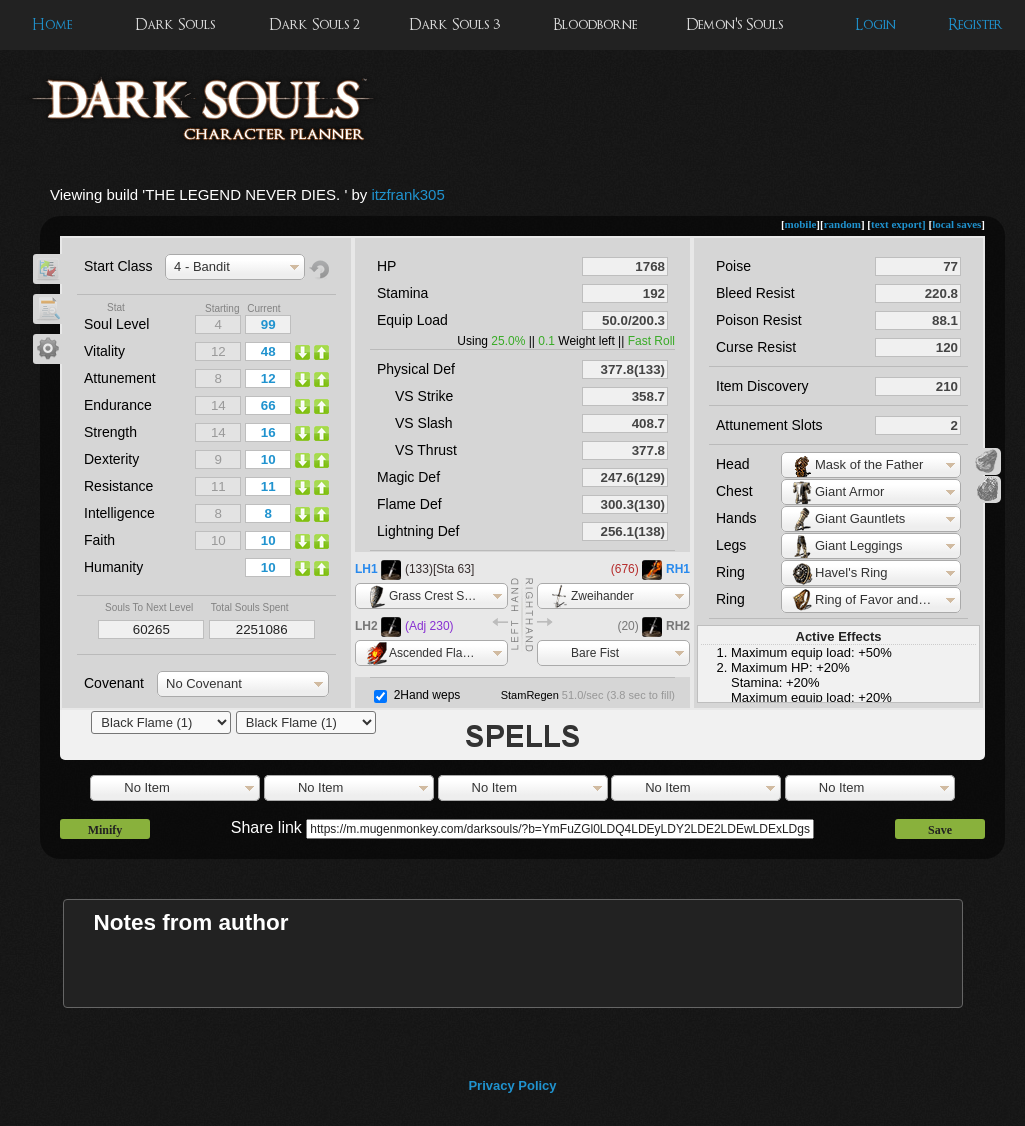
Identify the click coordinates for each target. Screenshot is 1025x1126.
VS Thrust (426, 450)
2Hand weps (427, 695)
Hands (736, 518)
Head (732, 464)
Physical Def (416, 369)
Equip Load (412, 320)
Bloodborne (595, 24)
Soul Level (116, 324)
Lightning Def (418, 531)
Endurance (118, 405)
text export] (898, 224)
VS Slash (424, 423)
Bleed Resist (755, 293)
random (842, 224)
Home (52, 24)
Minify (105, 830)
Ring (730, 572)
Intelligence (119, 513)
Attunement (120, 378)
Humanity (113, 567)
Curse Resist (756, 347)
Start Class (118, 266)
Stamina (402, 293)
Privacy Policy (512, 1085)
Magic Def (408, 477)
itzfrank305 (407, 194)
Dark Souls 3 (454, 24)
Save (940, 830)
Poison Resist (759, 320)
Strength (110, 432)
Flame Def (409, 504)
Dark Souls (175, 24)
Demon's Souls (734, 24)
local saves (956, 224)
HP (386, 266)
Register (975, 24)
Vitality (104, 351)
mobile (801, 224)
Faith (99, 540)
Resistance (118, 486)
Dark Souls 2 (314, 24)
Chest (734, 491)
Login (875, 24)
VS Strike (424, 396)
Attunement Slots (769, 425)
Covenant (114, 683)
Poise (733, 266)
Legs (731, 545)
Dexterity (111, 459)
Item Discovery (762, 386)
